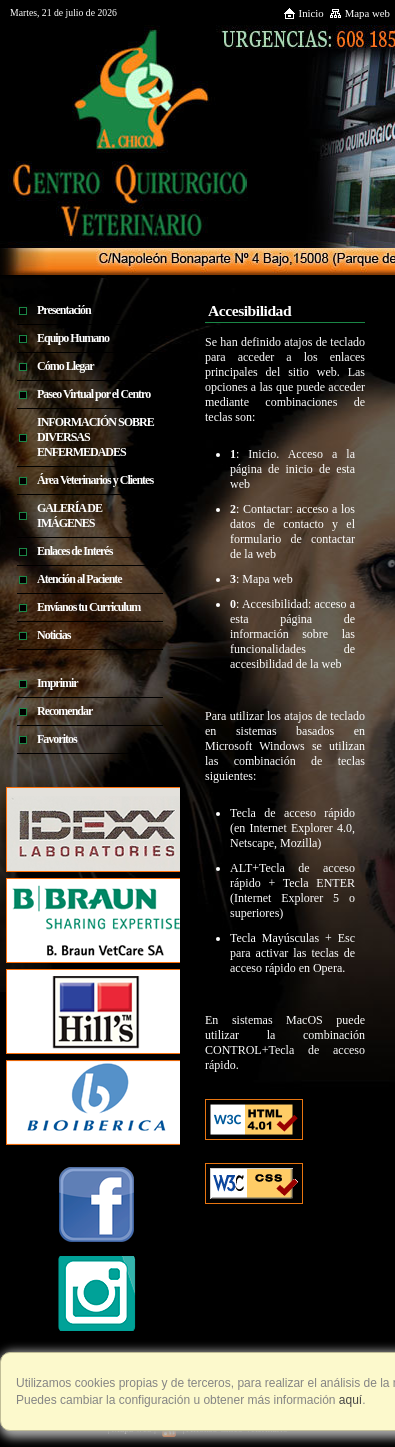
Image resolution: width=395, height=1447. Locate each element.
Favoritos (57, 739)
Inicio (303, 13)
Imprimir (57, 683)
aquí (349, 1400)
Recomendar (64, 711)
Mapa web (359, 13)
